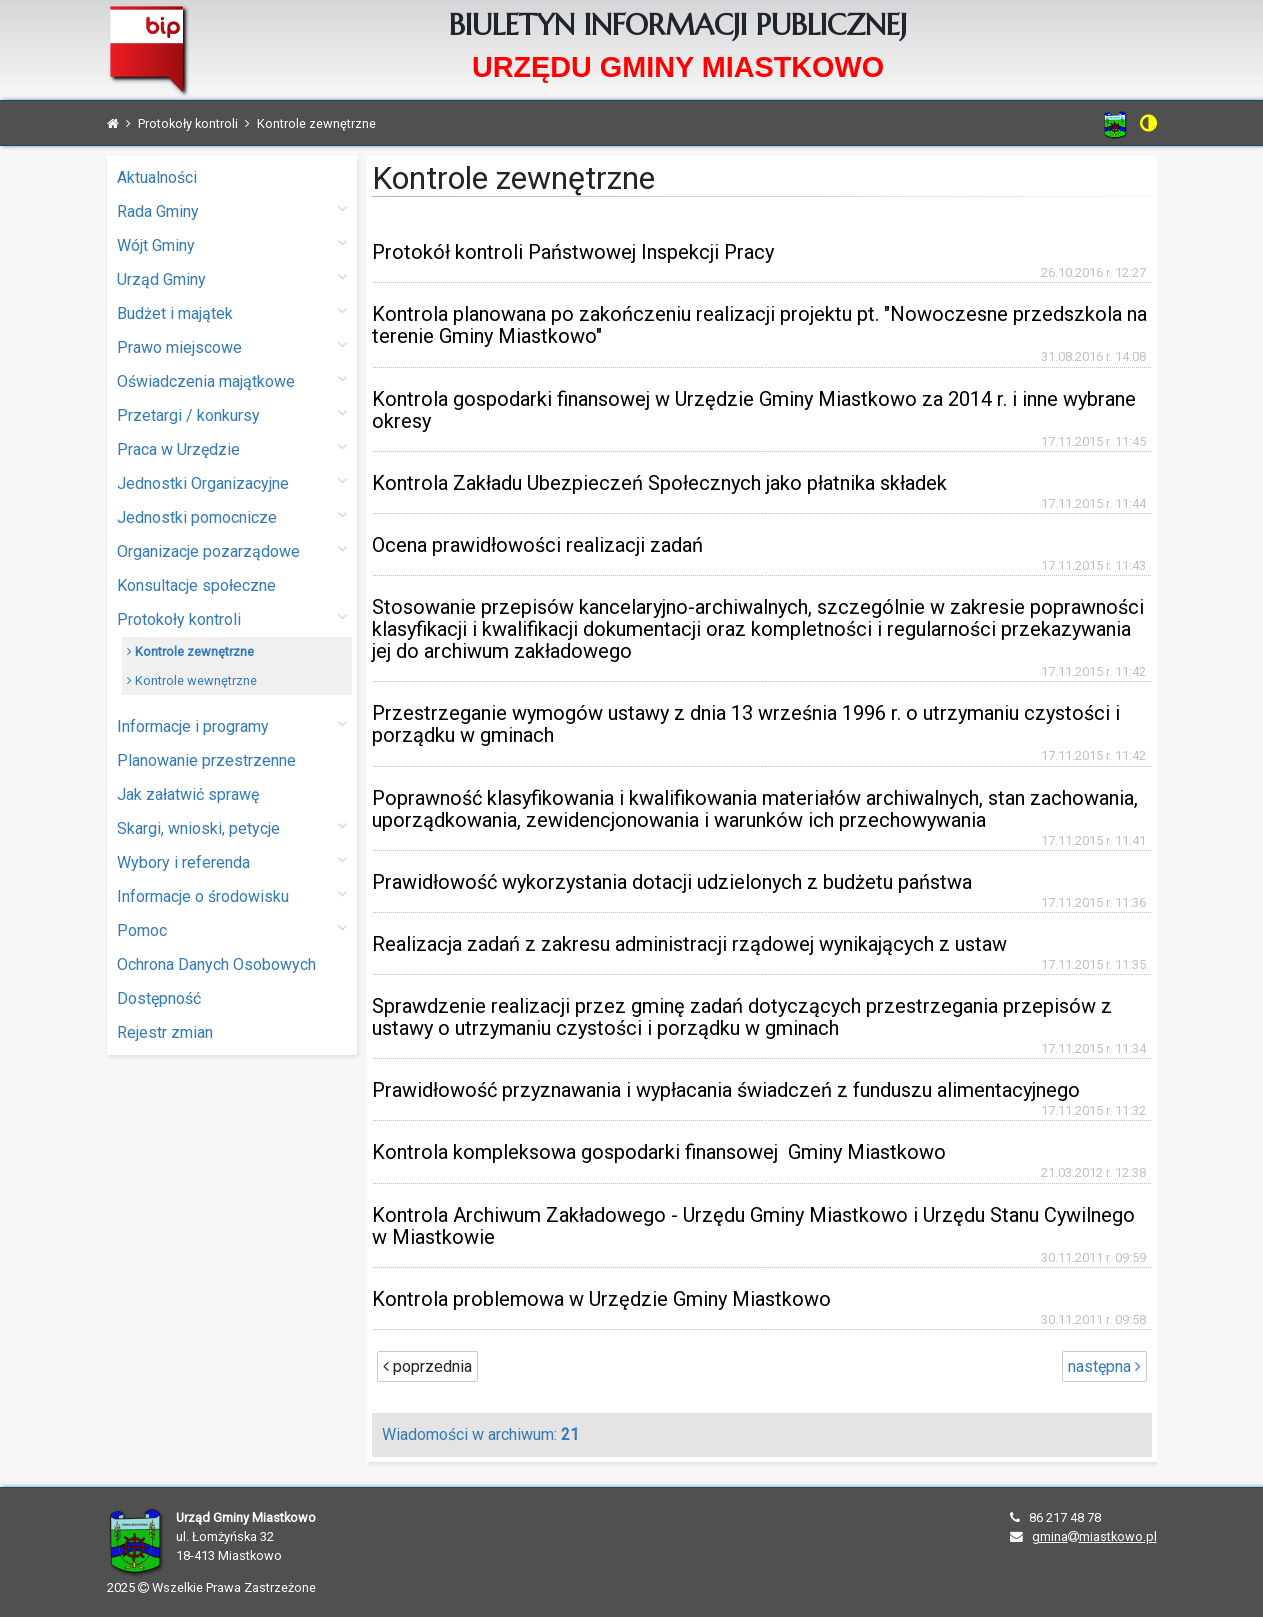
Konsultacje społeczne (196, 585)
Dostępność (159, 998)
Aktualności (157, 177)
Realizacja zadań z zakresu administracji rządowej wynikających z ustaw (689, 944)
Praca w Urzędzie (232, 448)
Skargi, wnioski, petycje (232, 827)
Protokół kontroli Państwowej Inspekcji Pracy (573, 252)
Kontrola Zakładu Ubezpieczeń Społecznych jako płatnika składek (659, 483)
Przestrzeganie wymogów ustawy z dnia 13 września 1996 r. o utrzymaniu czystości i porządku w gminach (746, 724)
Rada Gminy (232, 210)
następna (1104, 1366)
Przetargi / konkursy (232, 414)
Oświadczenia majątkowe (232, 380)
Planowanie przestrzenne (206, 760)
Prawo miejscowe (232, 346)
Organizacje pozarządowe (232, 550)
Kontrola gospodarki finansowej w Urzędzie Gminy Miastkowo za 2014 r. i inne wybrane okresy (754, 410)
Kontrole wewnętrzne (192, 680)
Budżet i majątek (232, 312)
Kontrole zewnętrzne (190, 651)
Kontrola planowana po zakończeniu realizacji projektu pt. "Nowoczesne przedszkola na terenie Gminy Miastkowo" (759, 325)
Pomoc (232, 929)
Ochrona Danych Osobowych (216, 964)
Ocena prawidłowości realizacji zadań (537, 545)
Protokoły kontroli (232, 618)
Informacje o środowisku (232, 895)
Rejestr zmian (165, 1032)
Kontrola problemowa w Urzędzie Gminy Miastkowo (601, 1299)
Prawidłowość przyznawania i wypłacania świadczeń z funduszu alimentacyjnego (726, 1090)
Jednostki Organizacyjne (232, 482)
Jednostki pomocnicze (232, 516)
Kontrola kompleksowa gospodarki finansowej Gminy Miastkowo (659, 1152)
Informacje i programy (232, 725)
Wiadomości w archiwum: (480, 1434)
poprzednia (427, 1366)
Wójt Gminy (232, 244)
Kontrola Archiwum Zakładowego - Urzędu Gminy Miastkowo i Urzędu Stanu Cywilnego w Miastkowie (753, 1226)
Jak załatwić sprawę (188, 794)
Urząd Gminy (232, 278)
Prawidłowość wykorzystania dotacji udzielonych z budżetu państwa (672, 882)
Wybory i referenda (232, 861)
